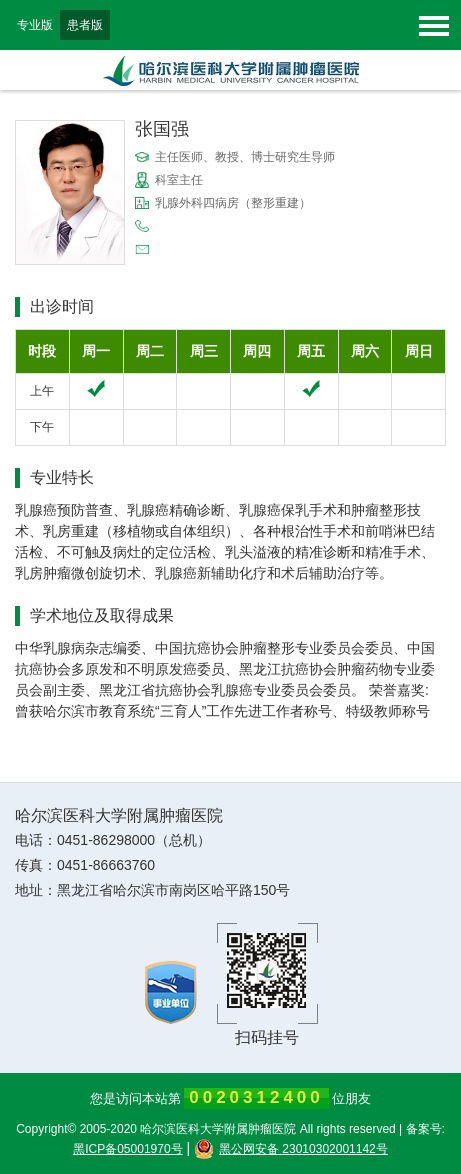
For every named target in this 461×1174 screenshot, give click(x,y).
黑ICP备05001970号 (127, 1149)
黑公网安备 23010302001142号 (291, 1149)
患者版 (85, 25)
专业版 (35, 25)
